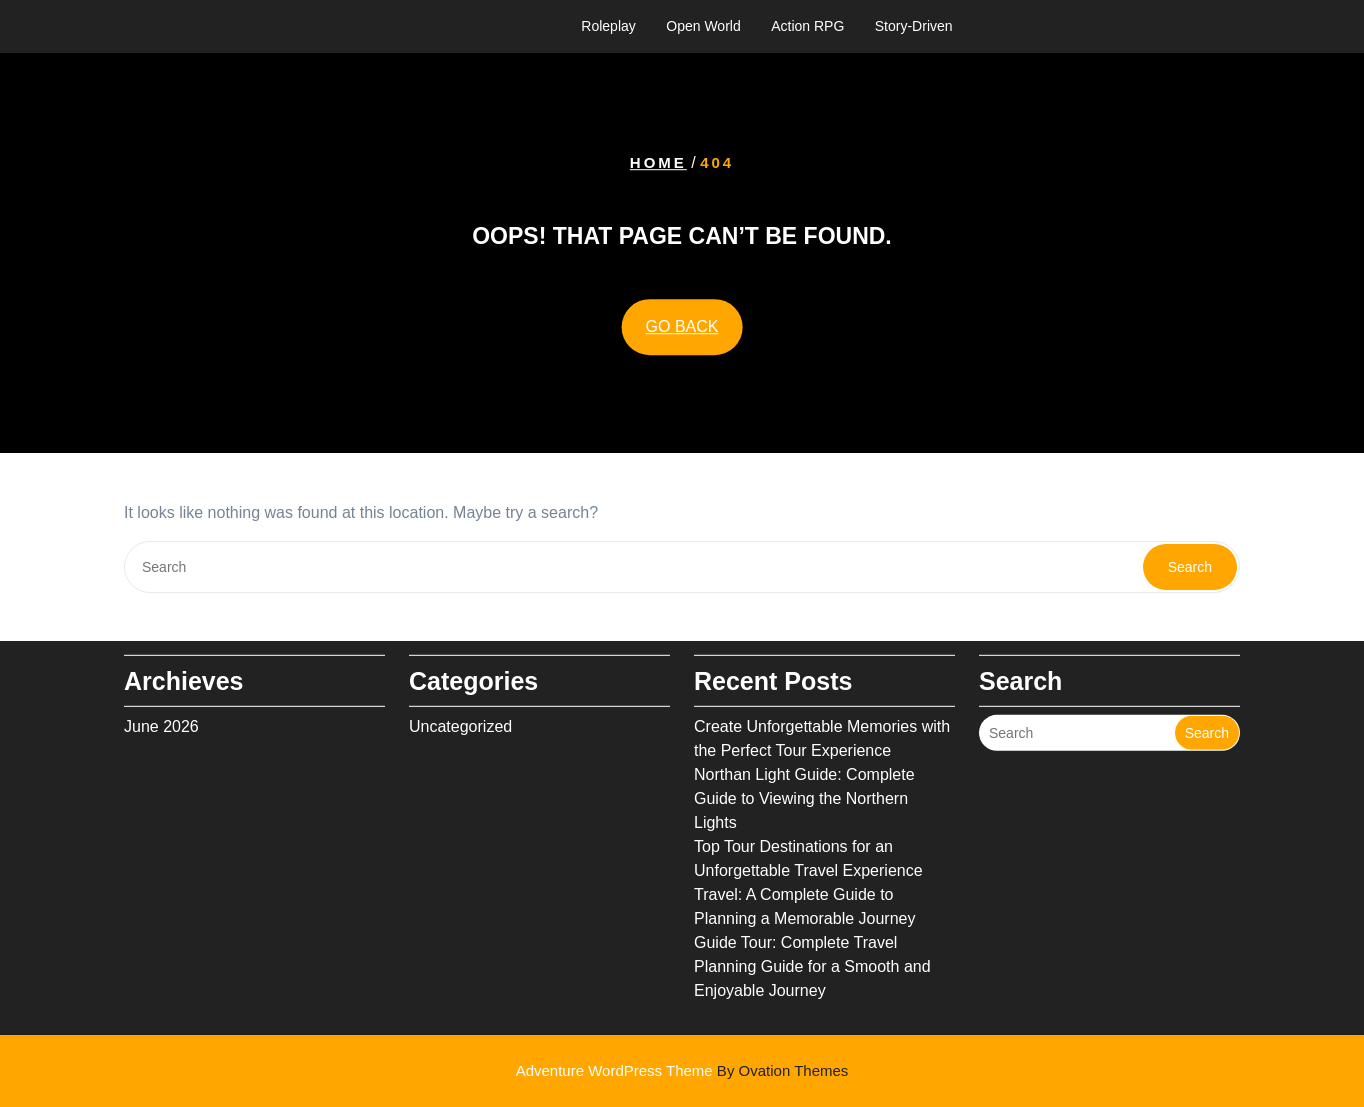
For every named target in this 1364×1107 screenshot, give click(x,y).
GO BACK (682, 326)
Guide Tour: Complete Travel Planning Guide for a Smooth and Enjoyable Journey (812, 957)
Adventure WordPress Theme (682, 1070)
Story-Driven (914, 26)
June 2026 (161, 717)
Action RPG (807, 26)
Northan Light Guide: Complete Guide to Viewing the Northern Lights (804, 789)
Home (658, 162)
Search (1190, 567)
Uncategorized (460, 717)
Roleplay (608, 26)
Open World (703, 26)
